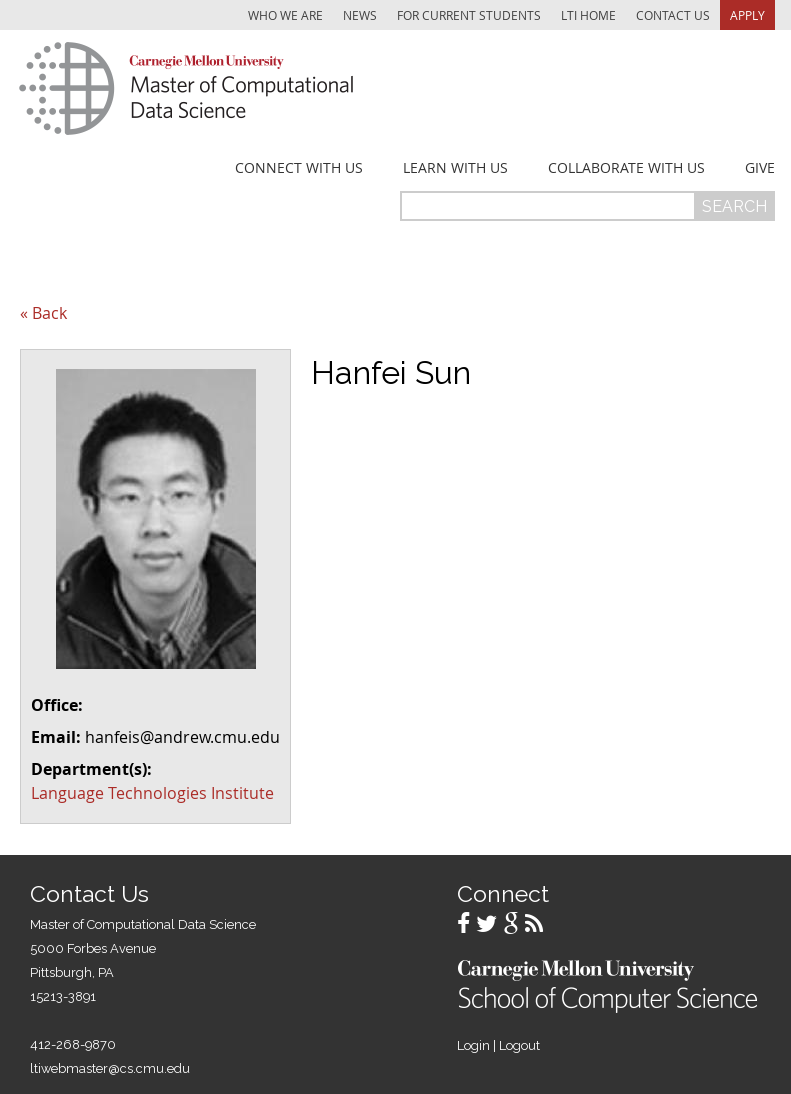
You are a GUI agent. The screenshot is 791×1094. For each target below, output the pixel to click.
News (360, 15)
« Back (43, 313)
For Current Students (469, 15)
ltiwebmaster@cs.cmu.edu (110, 1068)
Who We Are (285, 15)
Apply (747, 15)
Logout (519, 1045)
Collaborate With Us (626, 168)
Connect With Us (299, 168)
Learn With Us (455, 168)
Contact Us (673, 15)
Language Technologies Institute (152, 793)
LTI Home (588, 15)
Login (473, 1045)
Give (760, 168)
